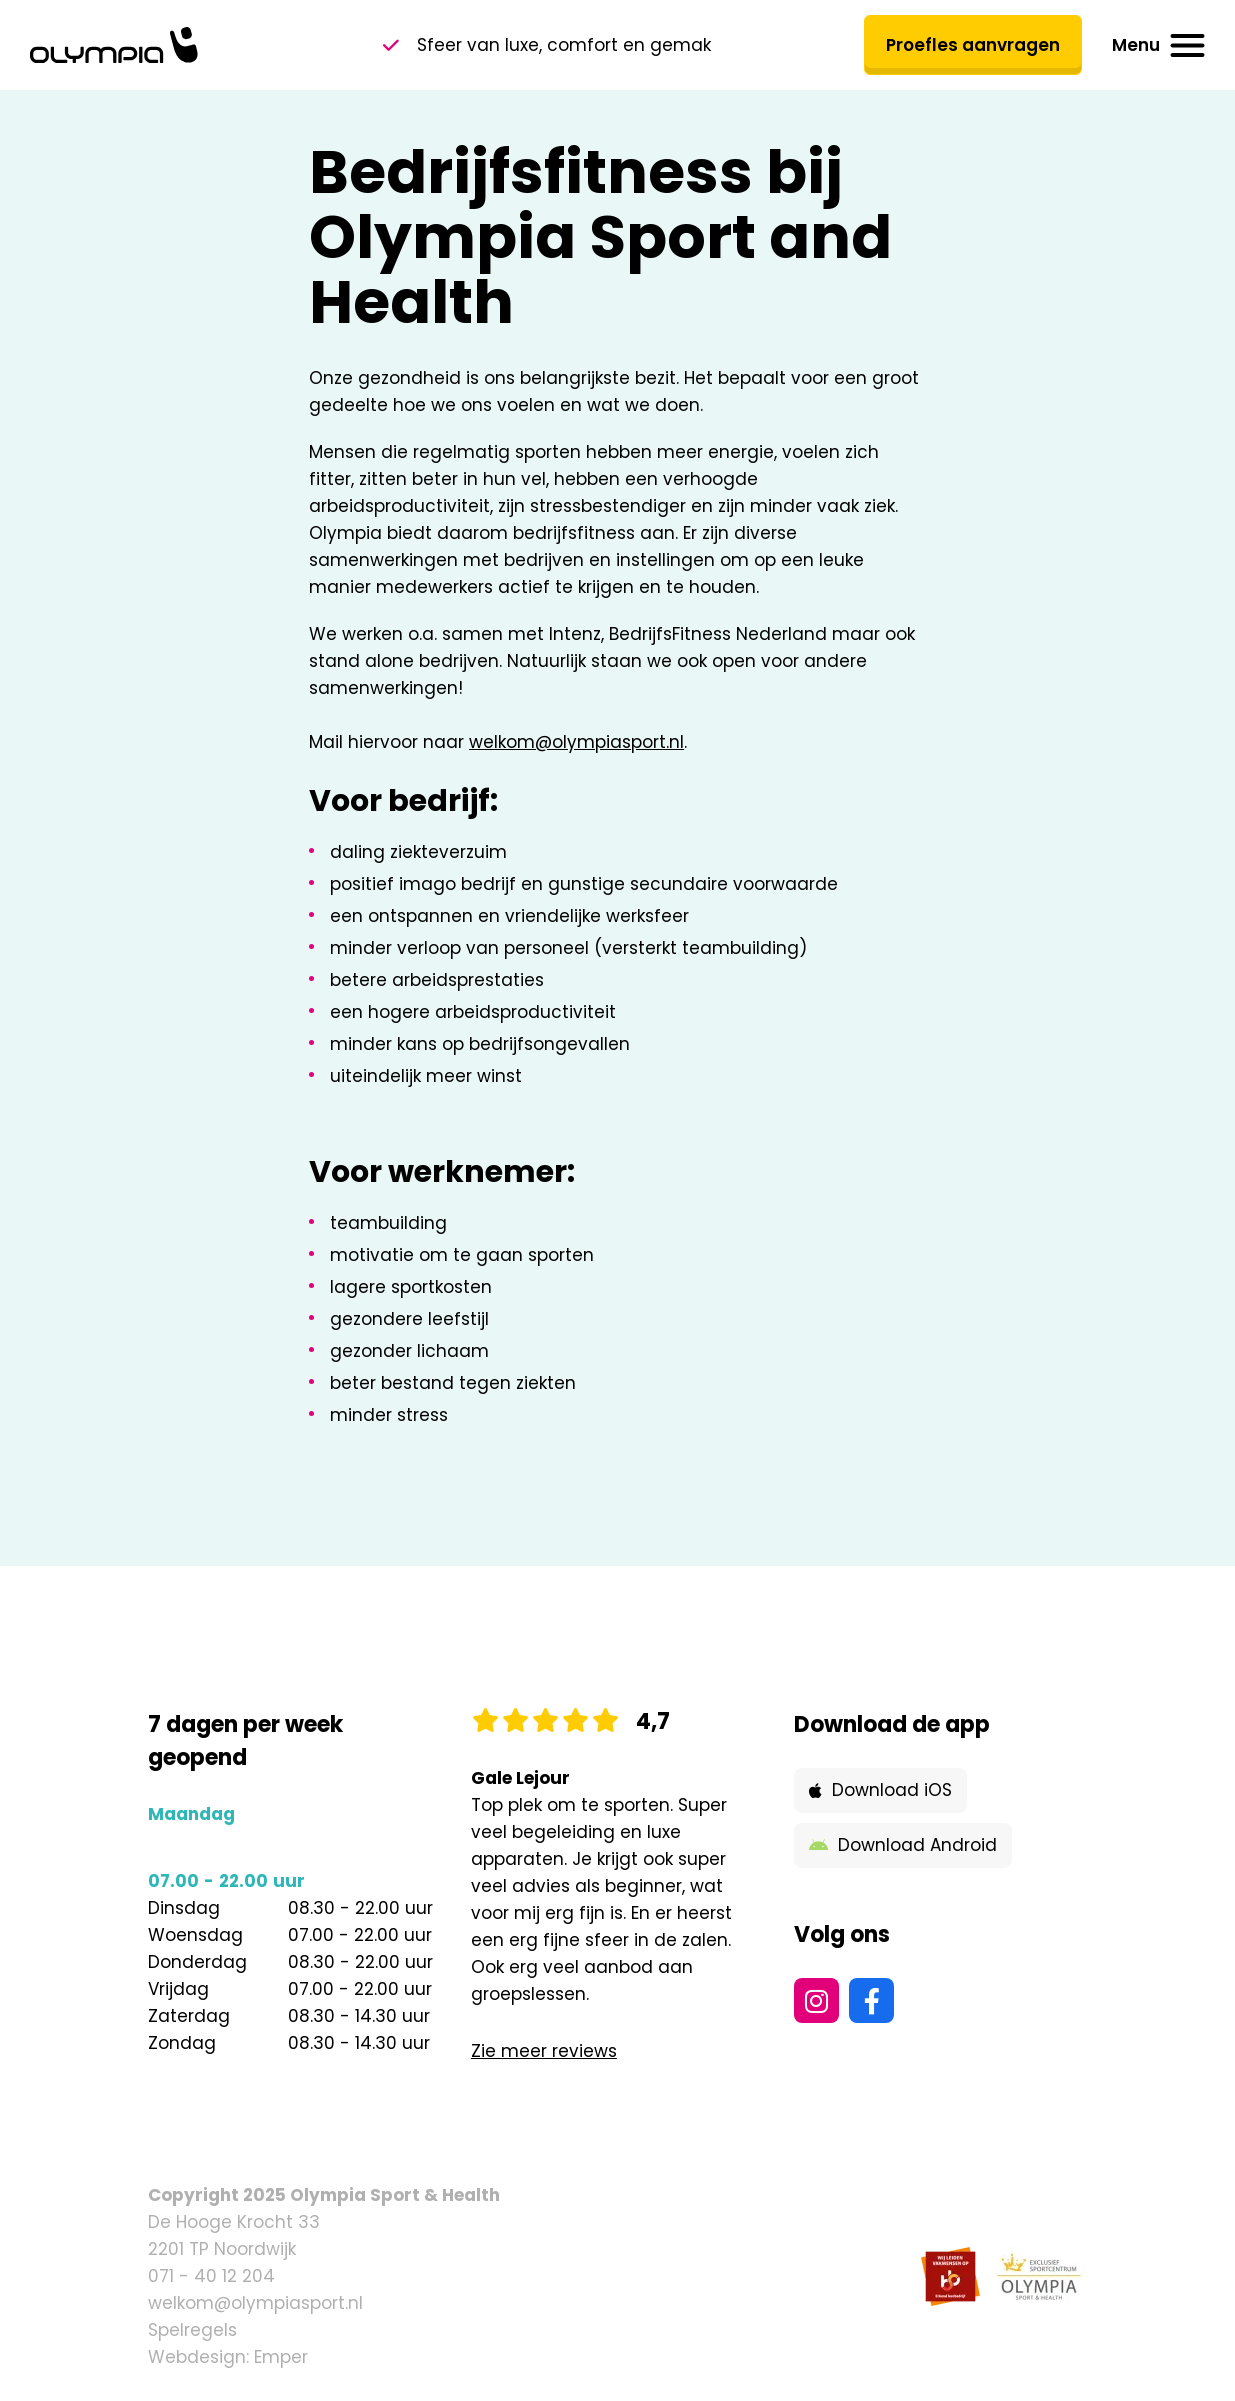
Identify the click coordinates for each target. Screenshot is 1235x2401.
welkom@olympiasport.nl (576, 742)
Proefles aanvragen (973, 45)
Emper (281, 2357)
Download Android (903, 1845)
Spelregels (192, 2330)
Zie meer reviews (544, 2051)
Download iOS (880, 1790)
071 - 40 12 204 (211, 2276)
